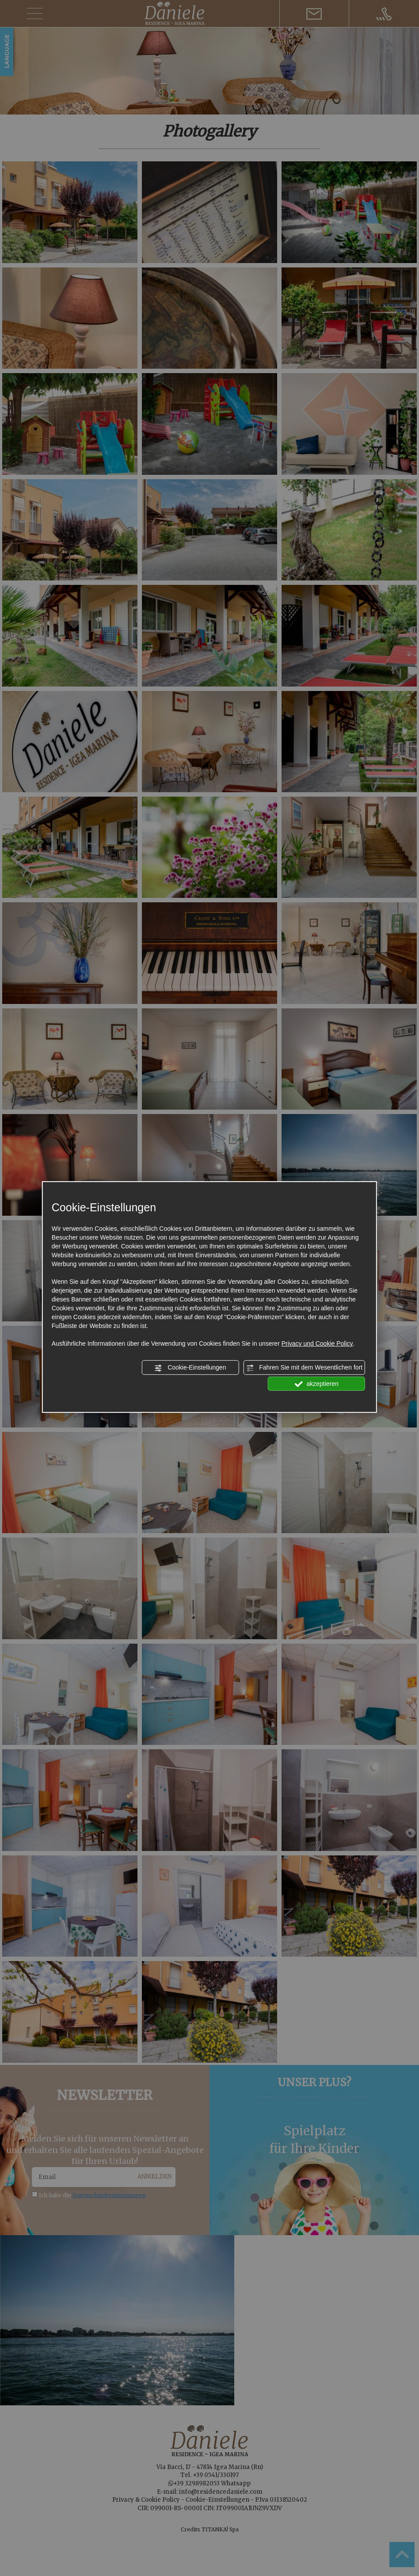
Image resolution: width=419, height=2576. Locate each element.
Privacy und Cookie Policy (317, 1343)
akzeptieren (317, 1384)
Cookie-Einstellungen (190, 1368)
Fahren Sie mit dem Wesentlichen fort (304, 1368)
